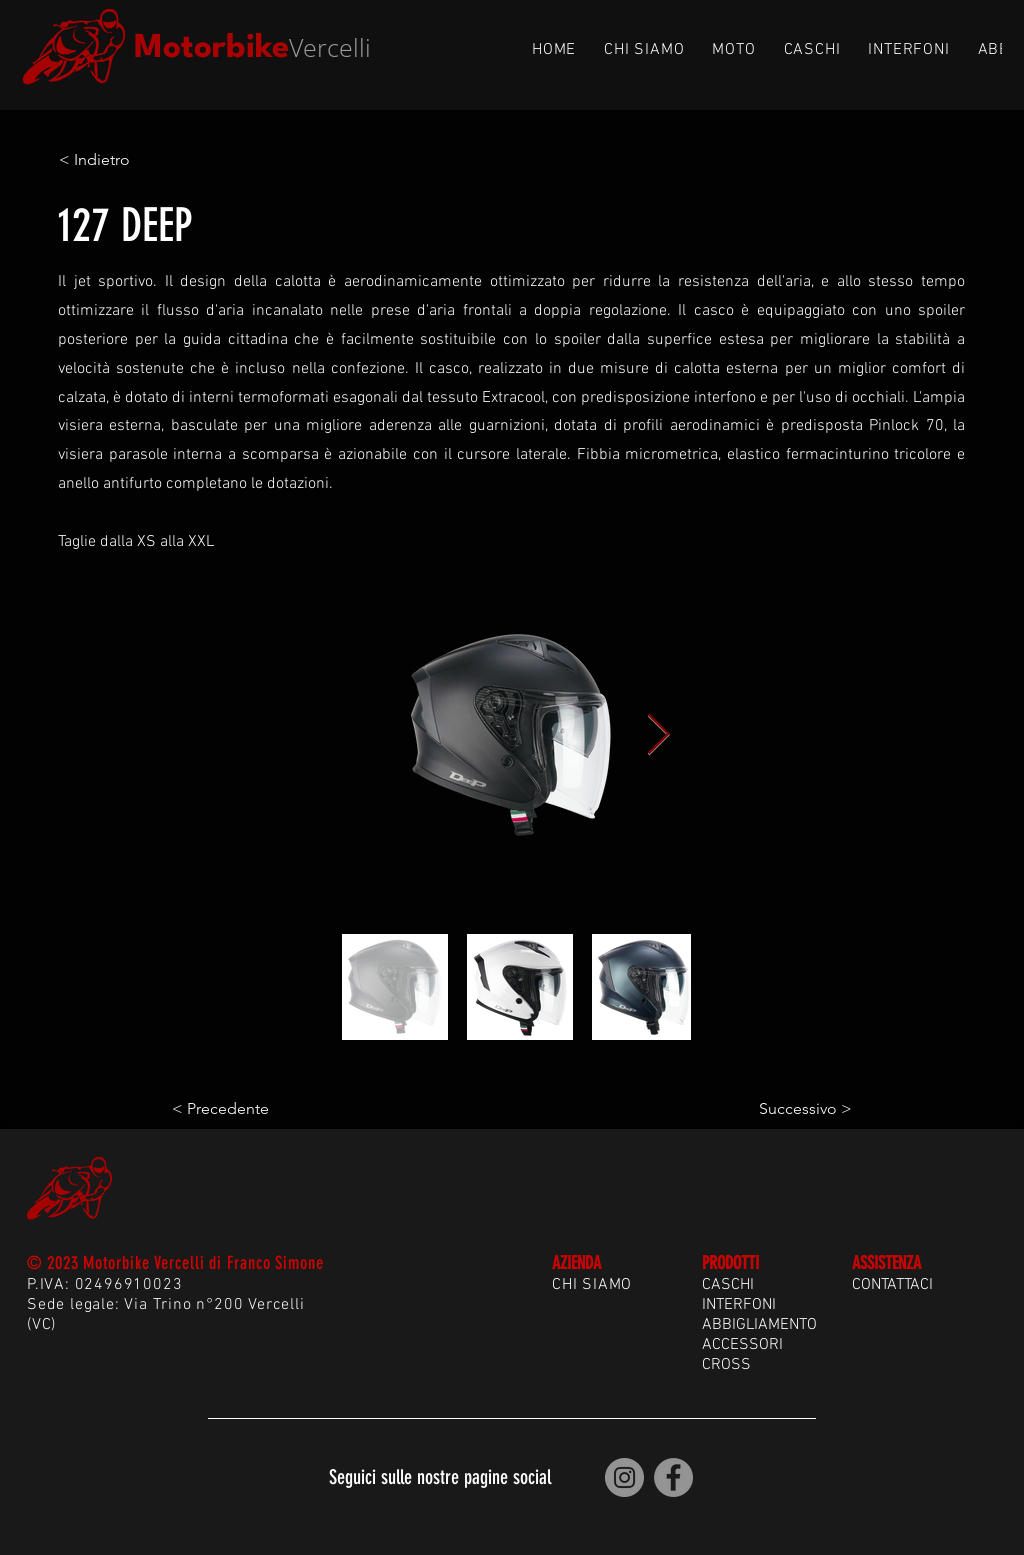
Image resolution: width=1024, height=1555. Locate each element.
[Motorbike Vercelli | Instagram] (624, 1477)
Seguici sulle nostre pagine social (440, 1477)
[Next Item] (658, 736)
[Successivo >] (802, 1109)
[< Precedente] (238, 1109)
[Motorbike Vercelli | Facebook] (673, 1477)
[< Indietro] (125, 160)
